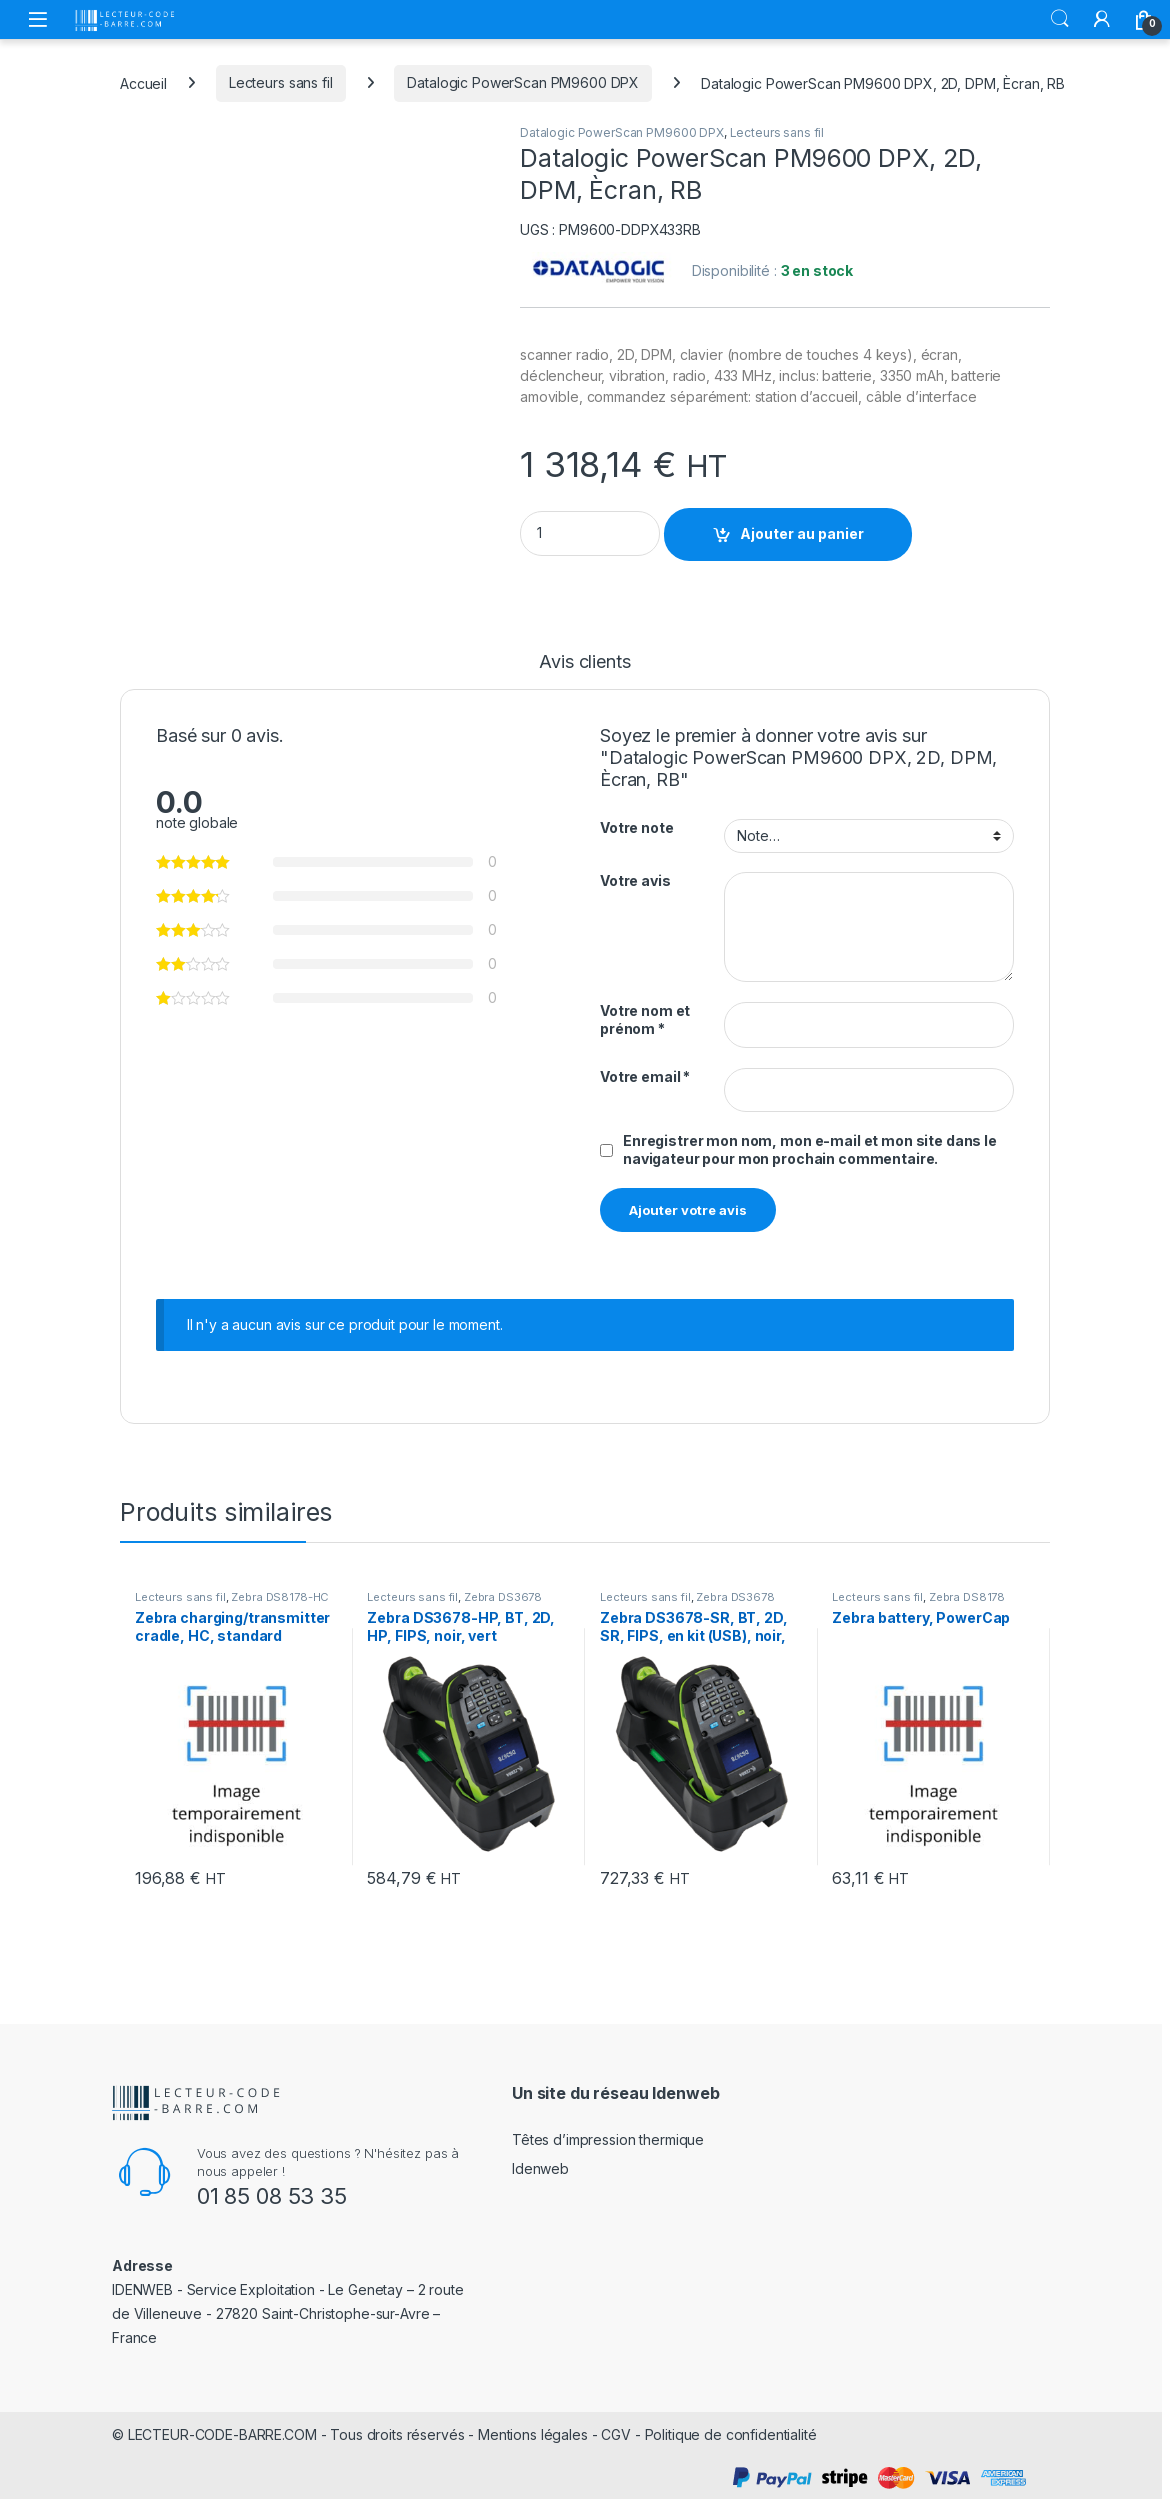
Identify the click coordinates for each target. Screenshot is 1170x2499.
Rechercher (1060, 19)
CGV (616, 2434)
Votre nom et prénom (645, 1019)
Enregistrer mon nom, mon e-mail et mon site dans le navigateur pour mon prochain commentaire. (810, 1149)
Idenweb (540, 2168)
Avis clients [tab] (584, 662)
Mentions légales (533, 2434)
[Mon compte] (1102, 19)
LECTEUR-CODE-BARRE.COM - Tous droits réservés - (303, 2434)
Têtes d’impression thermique (608, 2139)
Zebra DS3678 (503, 1597)
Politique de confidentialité (731, 2434)
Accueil (143, 82)
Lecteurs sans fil (281, 82)
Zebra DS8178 (967, 1597)
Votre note (637, 827)
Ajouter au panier (802, 533)
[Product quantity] (590, 533)
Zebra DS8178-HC (280, 1597)
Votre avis (635, 880)
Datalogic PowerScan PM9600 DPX (523, 82)
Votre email (645, 1076)
